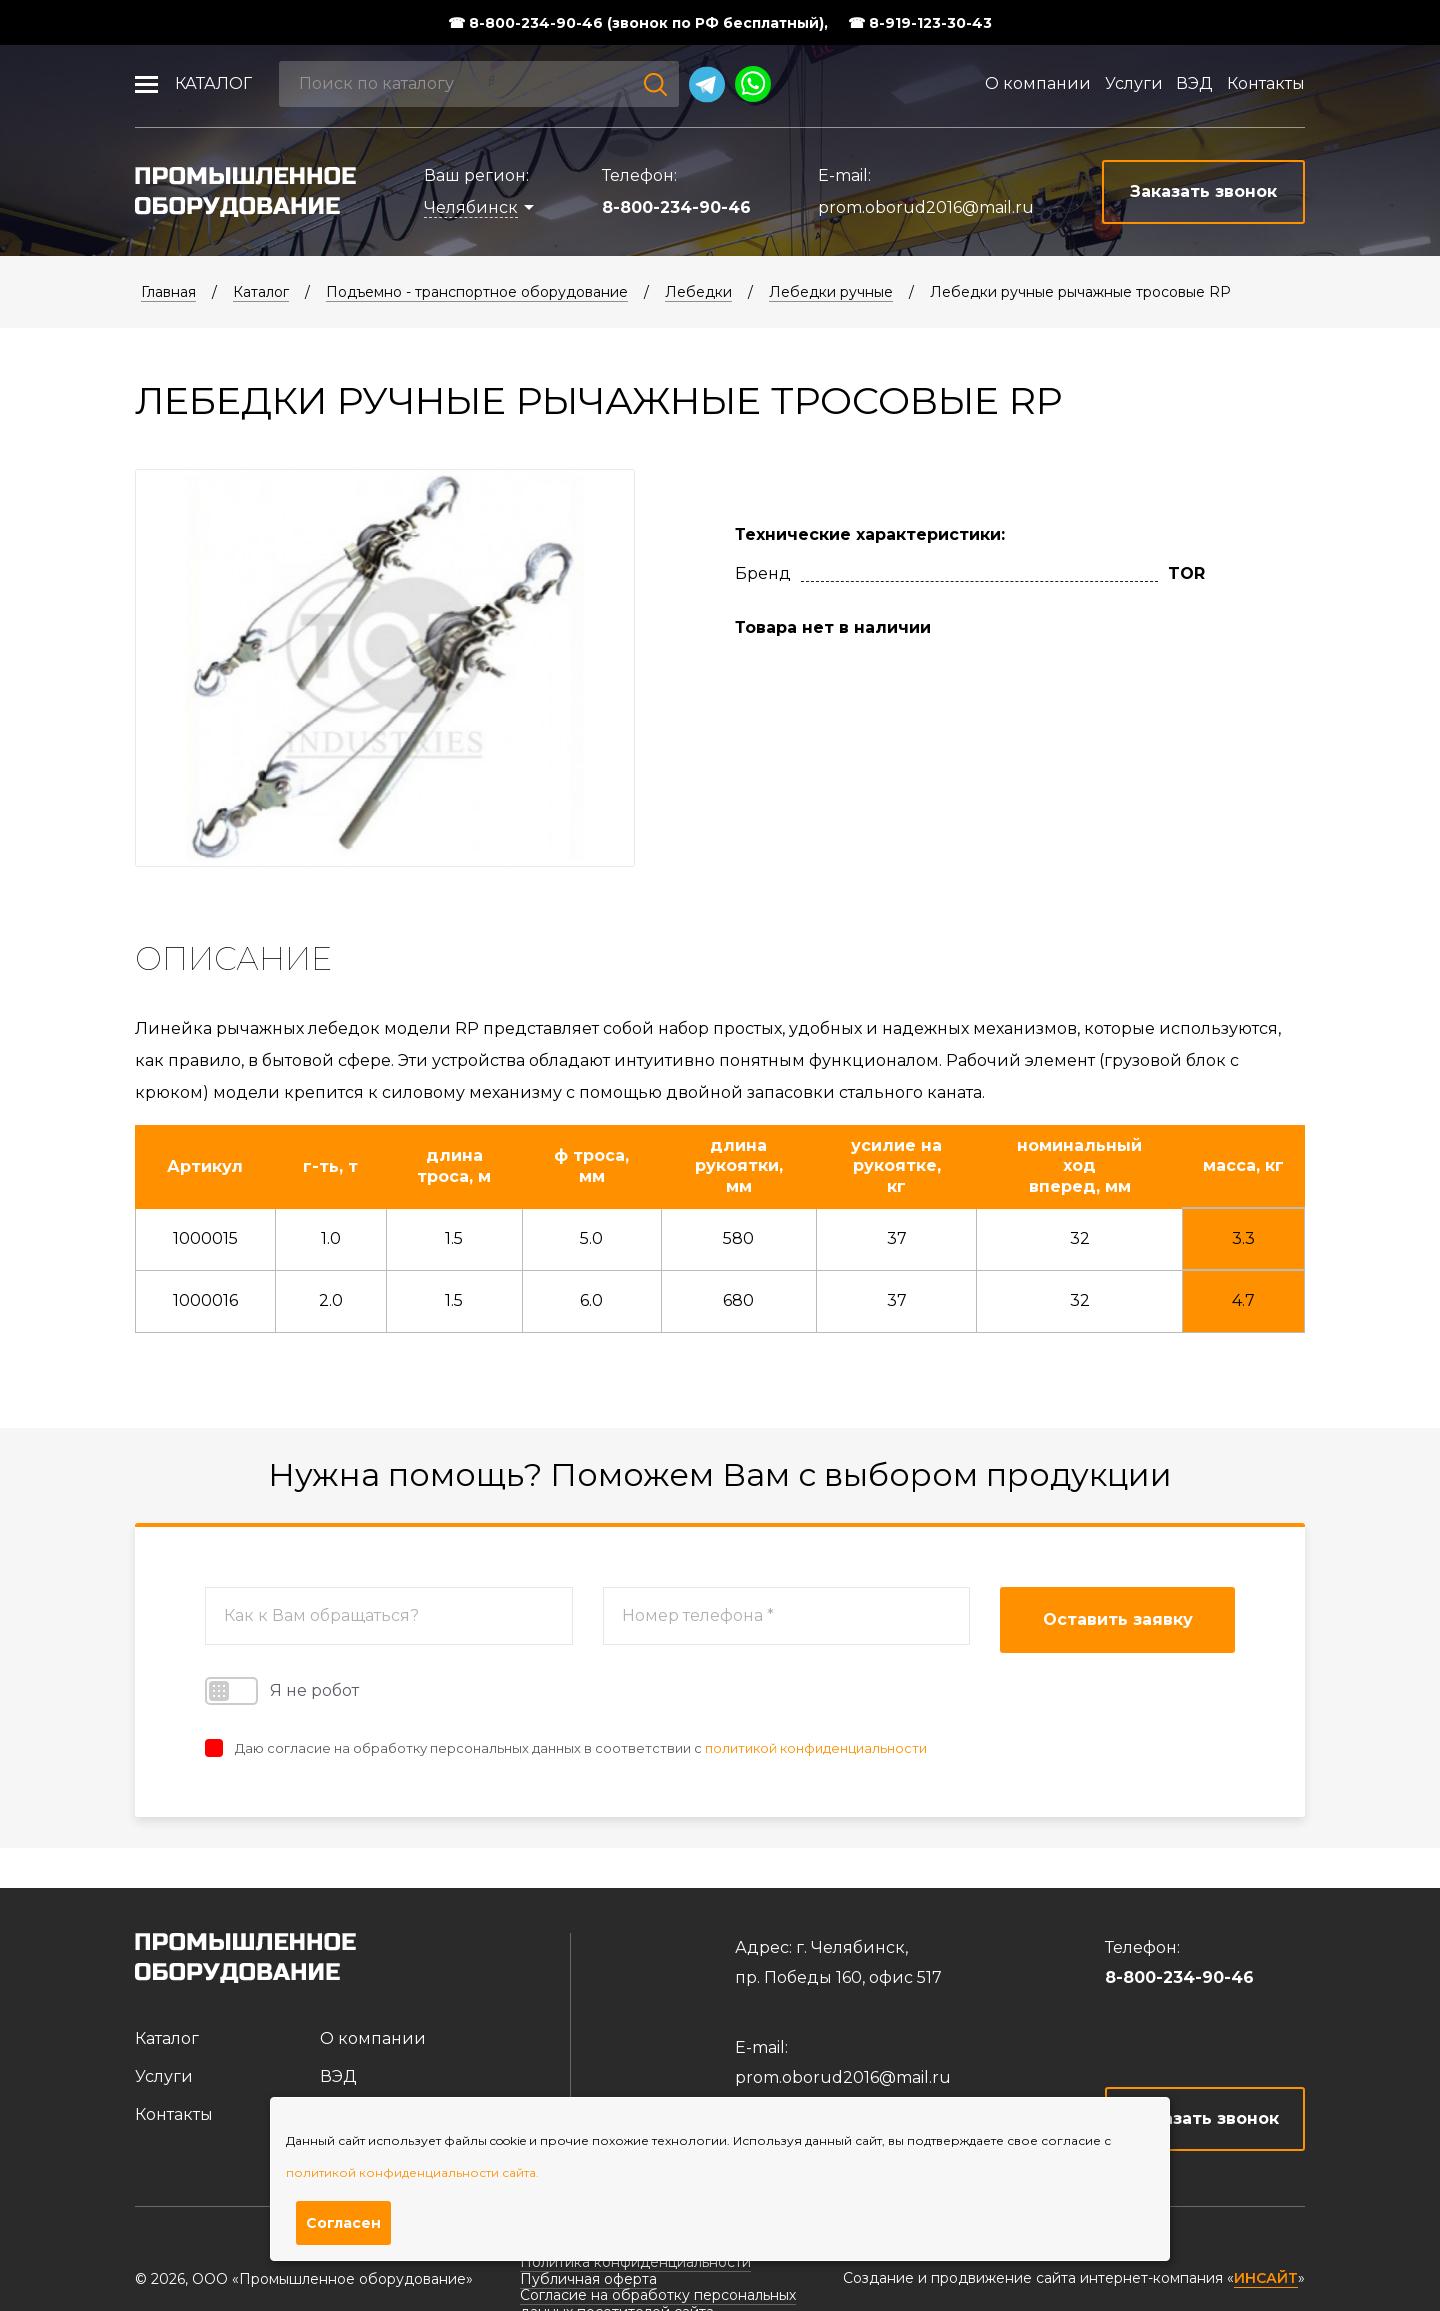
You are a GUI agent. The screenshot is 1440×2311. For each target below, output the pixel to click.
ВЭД (1194, 83)
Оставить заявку (1118, 1619)
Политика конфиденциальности (635, 2262)
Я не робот (282, 1691)
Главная (168, 292)
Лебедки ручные (831, 292)
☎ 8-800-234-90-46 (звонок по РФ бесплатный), (638, 23)
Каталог (213, 83)
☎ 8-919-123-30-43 (920, 23)
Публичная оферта (588, 2279)
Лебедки (698, 292)
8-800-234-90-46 (676, 207)
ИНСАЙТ (1266, 2278)
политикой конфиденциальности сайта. (412, 2172)
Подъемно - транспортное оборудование (477, 292)
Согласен (343, 2223)
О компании (1038, 83)
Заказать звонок (1205, 2118)
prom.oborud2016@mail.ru (926, 207)
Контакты (1266, 83)
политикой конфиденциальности (816, 1748)
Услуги (1134, 83)
